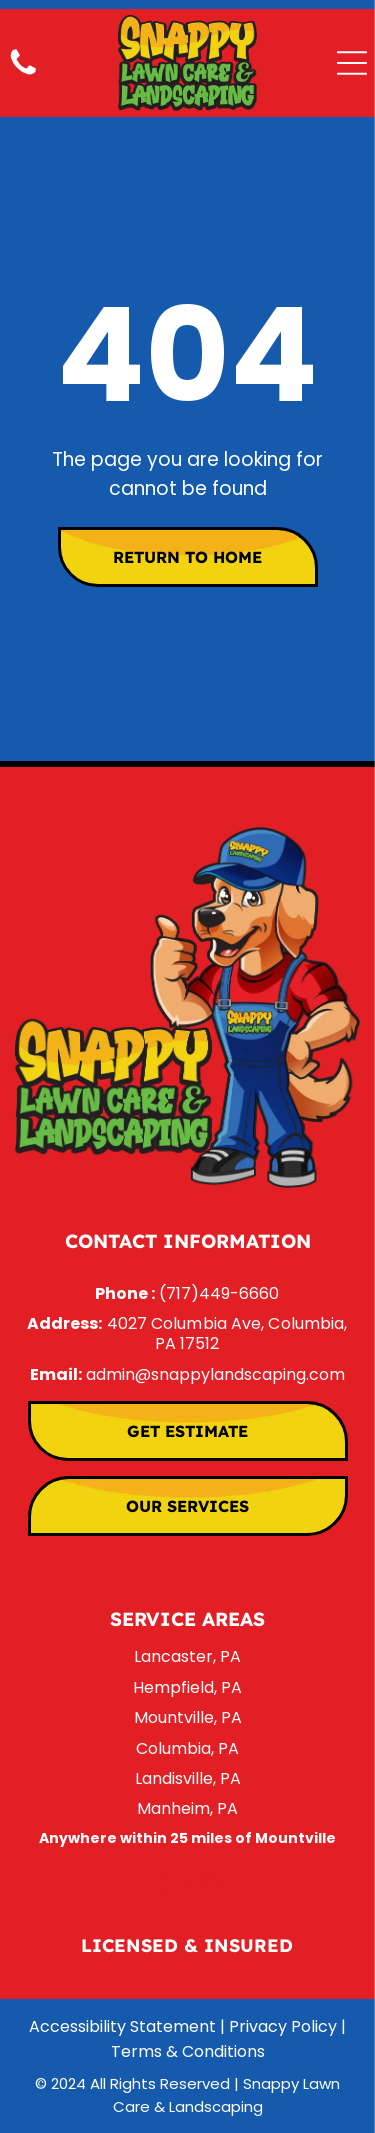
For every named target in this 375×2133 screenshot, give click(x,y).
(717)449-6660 (219, 1293)
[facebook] (163, 1886)
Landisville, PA (188, 1778)
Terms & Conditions (188, 2051)
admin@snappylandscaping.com (215, 1374)
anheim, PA (194, 1808)
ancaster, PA (191, 1656)
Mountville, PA (188, 1717)
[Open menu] (352, 63)
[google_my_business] (212, 1886)
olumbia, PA (193, 1748)
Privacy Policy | (287, 2026)
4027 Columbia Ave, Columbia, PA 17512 (227, 1333)
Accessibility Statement (122, 2026)
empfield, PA (193, 1687)
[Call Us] (23, 73)
